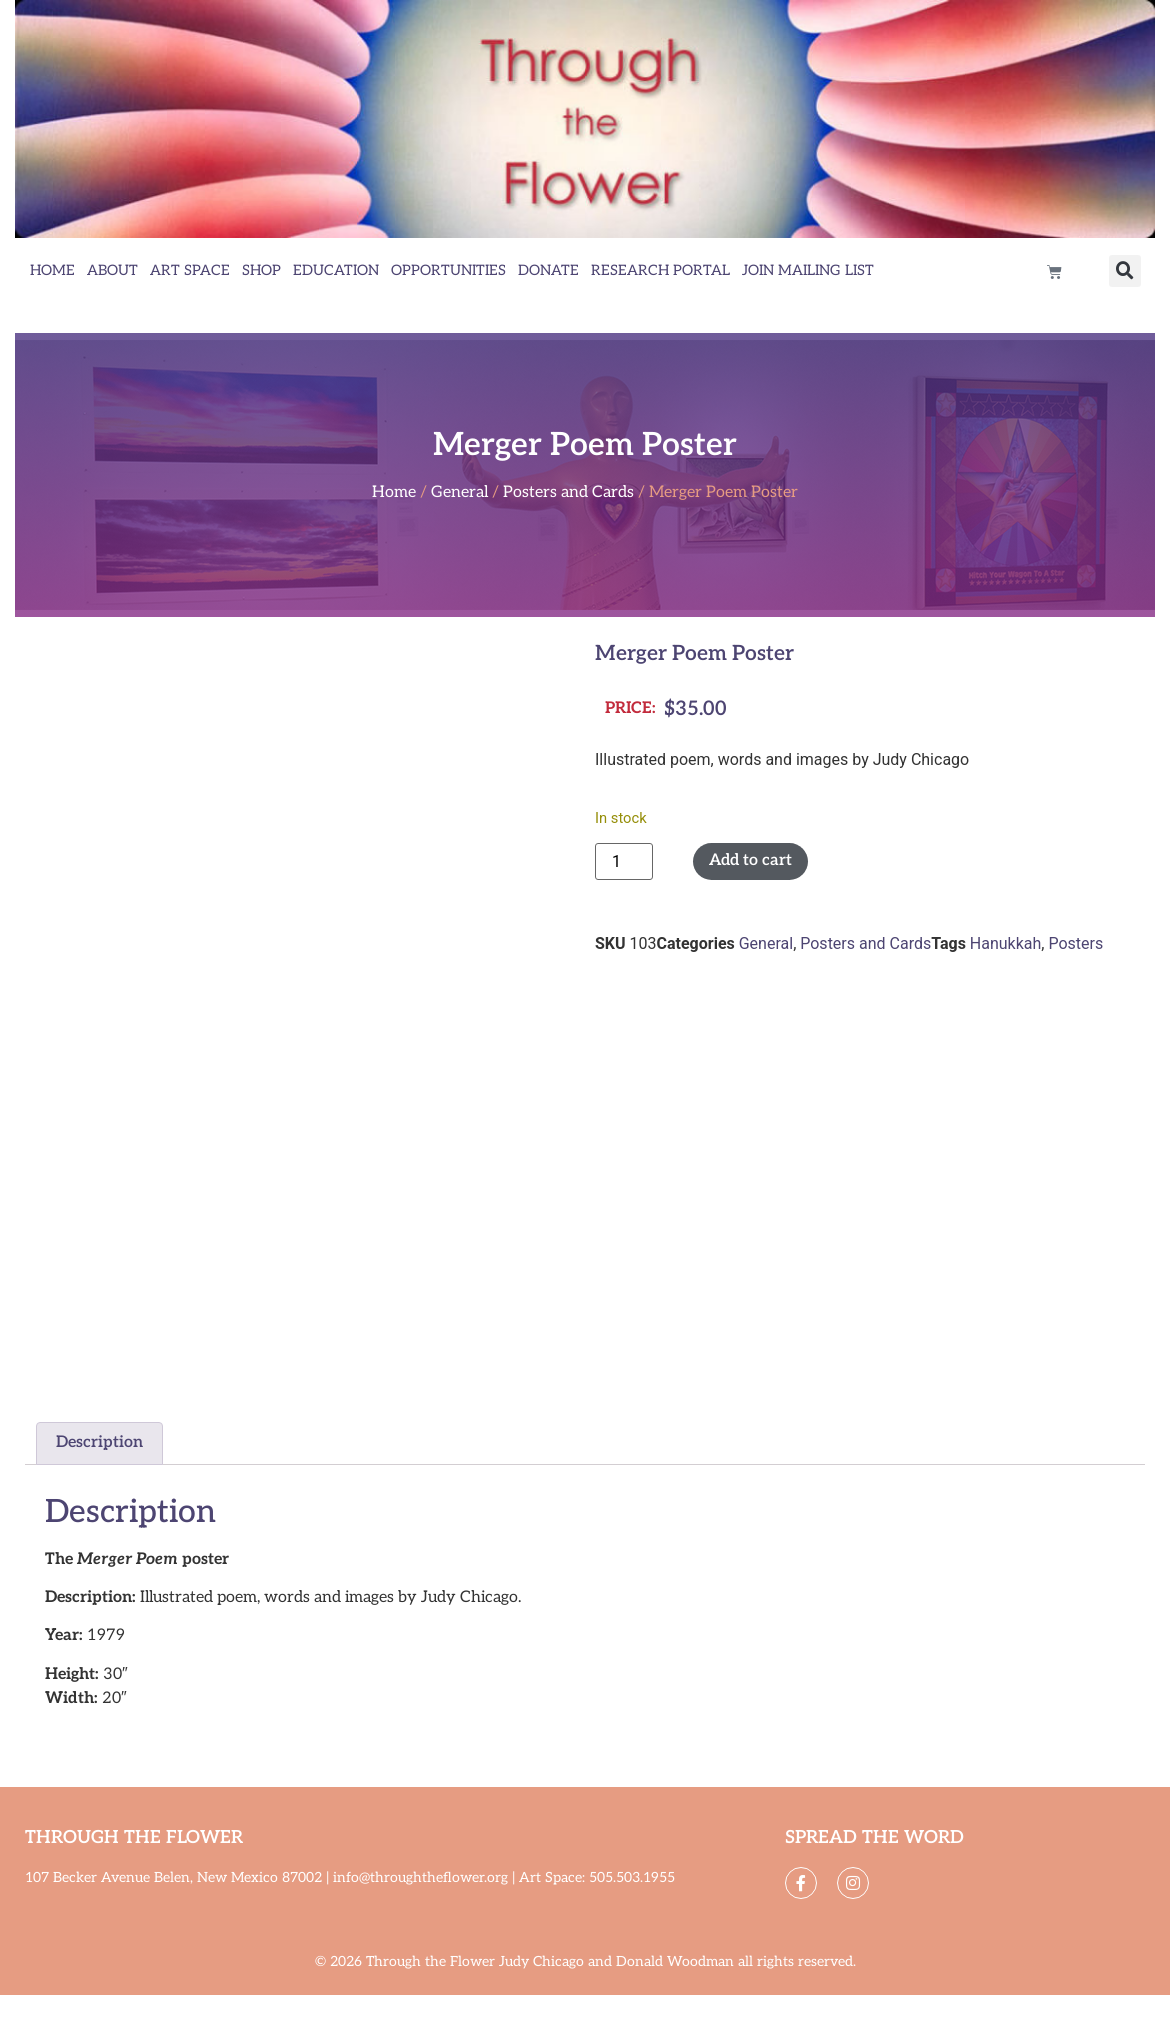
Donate (548, 270)
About (112, 270)
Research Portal (660, 270)
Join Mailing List (808, 270)
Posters (1075, 943)
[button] (1125, 271)
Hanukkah (1006, 943)
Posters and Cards (568, 492)
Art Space (190, 270)
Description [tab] (99, 1442)
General (459, 492)
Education (336, 270)
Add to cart (750, 860)
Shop (261, 270)
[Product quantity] (624, 861)
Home (52, 270)
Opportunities (448, 270)
